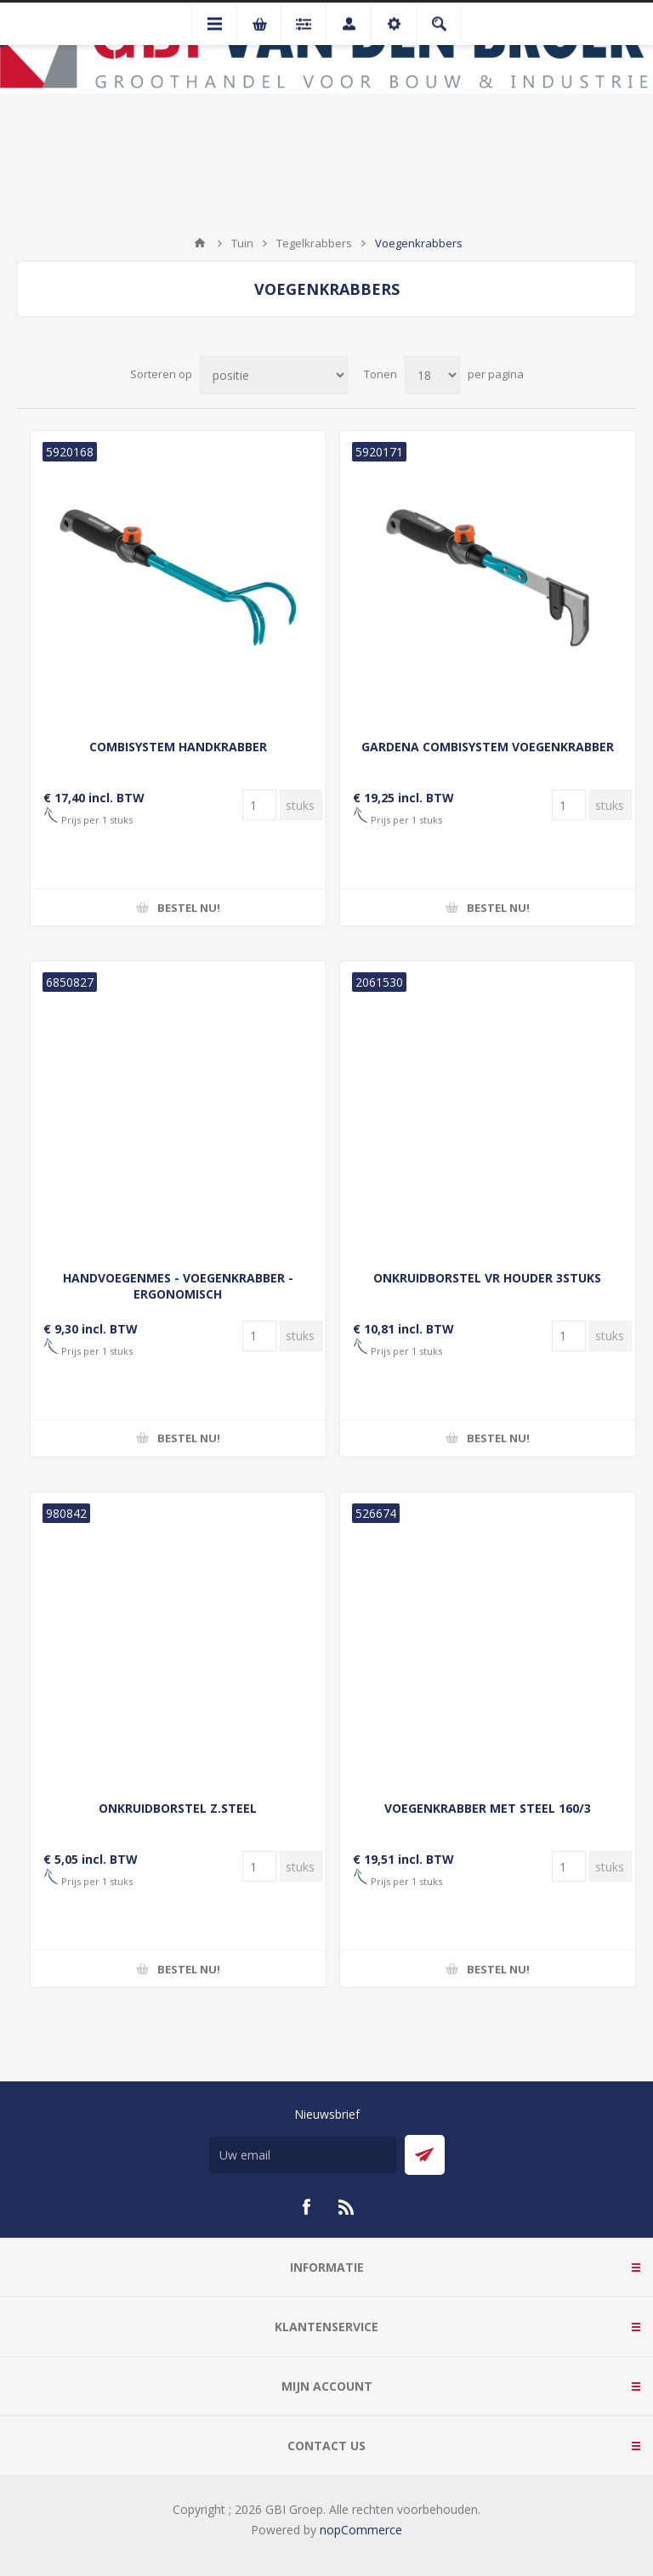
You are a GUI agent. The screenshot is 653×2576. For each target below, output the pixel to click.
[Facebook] (306, 2207)
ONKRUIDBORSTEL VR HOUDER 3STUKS (487, 1278)
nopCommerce (361, 2530)
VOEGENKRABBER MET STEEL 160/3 (487, 1808)
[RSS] (347, 2207)
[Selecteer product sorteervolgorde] (274, 375)
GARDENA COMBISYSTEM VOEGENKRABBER (487, 747)
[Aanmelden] (302, 2155)
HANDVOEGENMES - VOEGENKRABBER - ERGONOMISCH (178, 1286)
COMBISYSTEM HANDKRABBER (178, 747)
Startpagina (199, 243)
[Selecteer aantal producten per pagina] (432, 375)
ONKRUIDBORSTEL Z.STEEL (178, 1808)
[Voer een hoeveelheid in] (259, 805)
